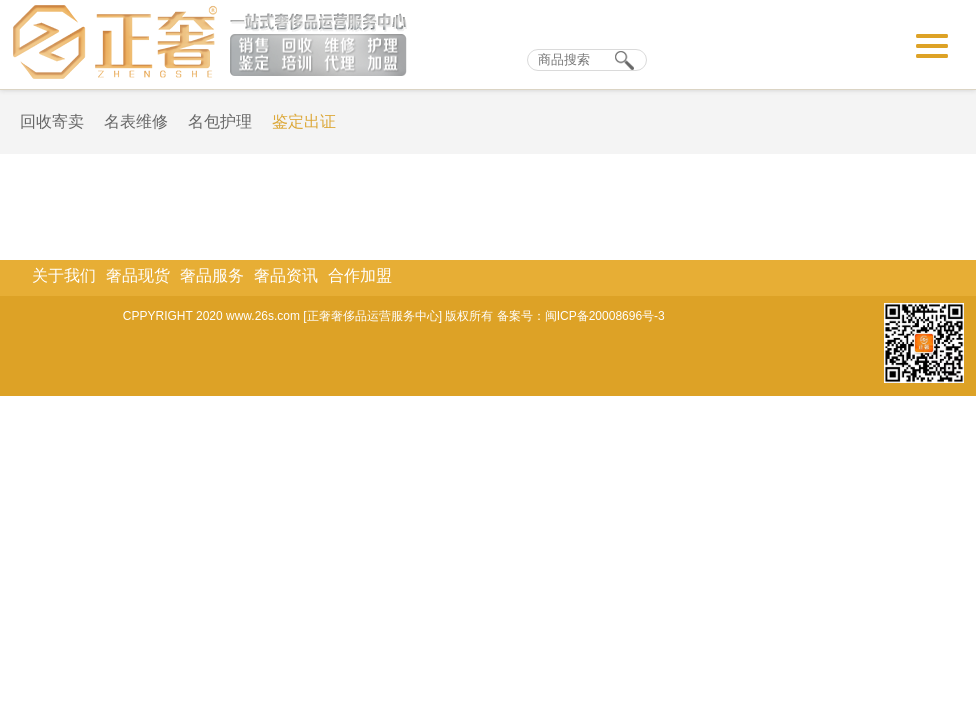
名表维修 (136, 121)
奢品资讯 (286, 275)
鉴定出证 (304, 121)
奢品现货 (138, 275)
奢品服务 (212, 275)
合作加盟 (360, 275)
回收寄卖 (52, 121)
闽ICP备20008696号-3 (605, 316)
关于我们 (64, 275)
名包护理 (220, 121)
